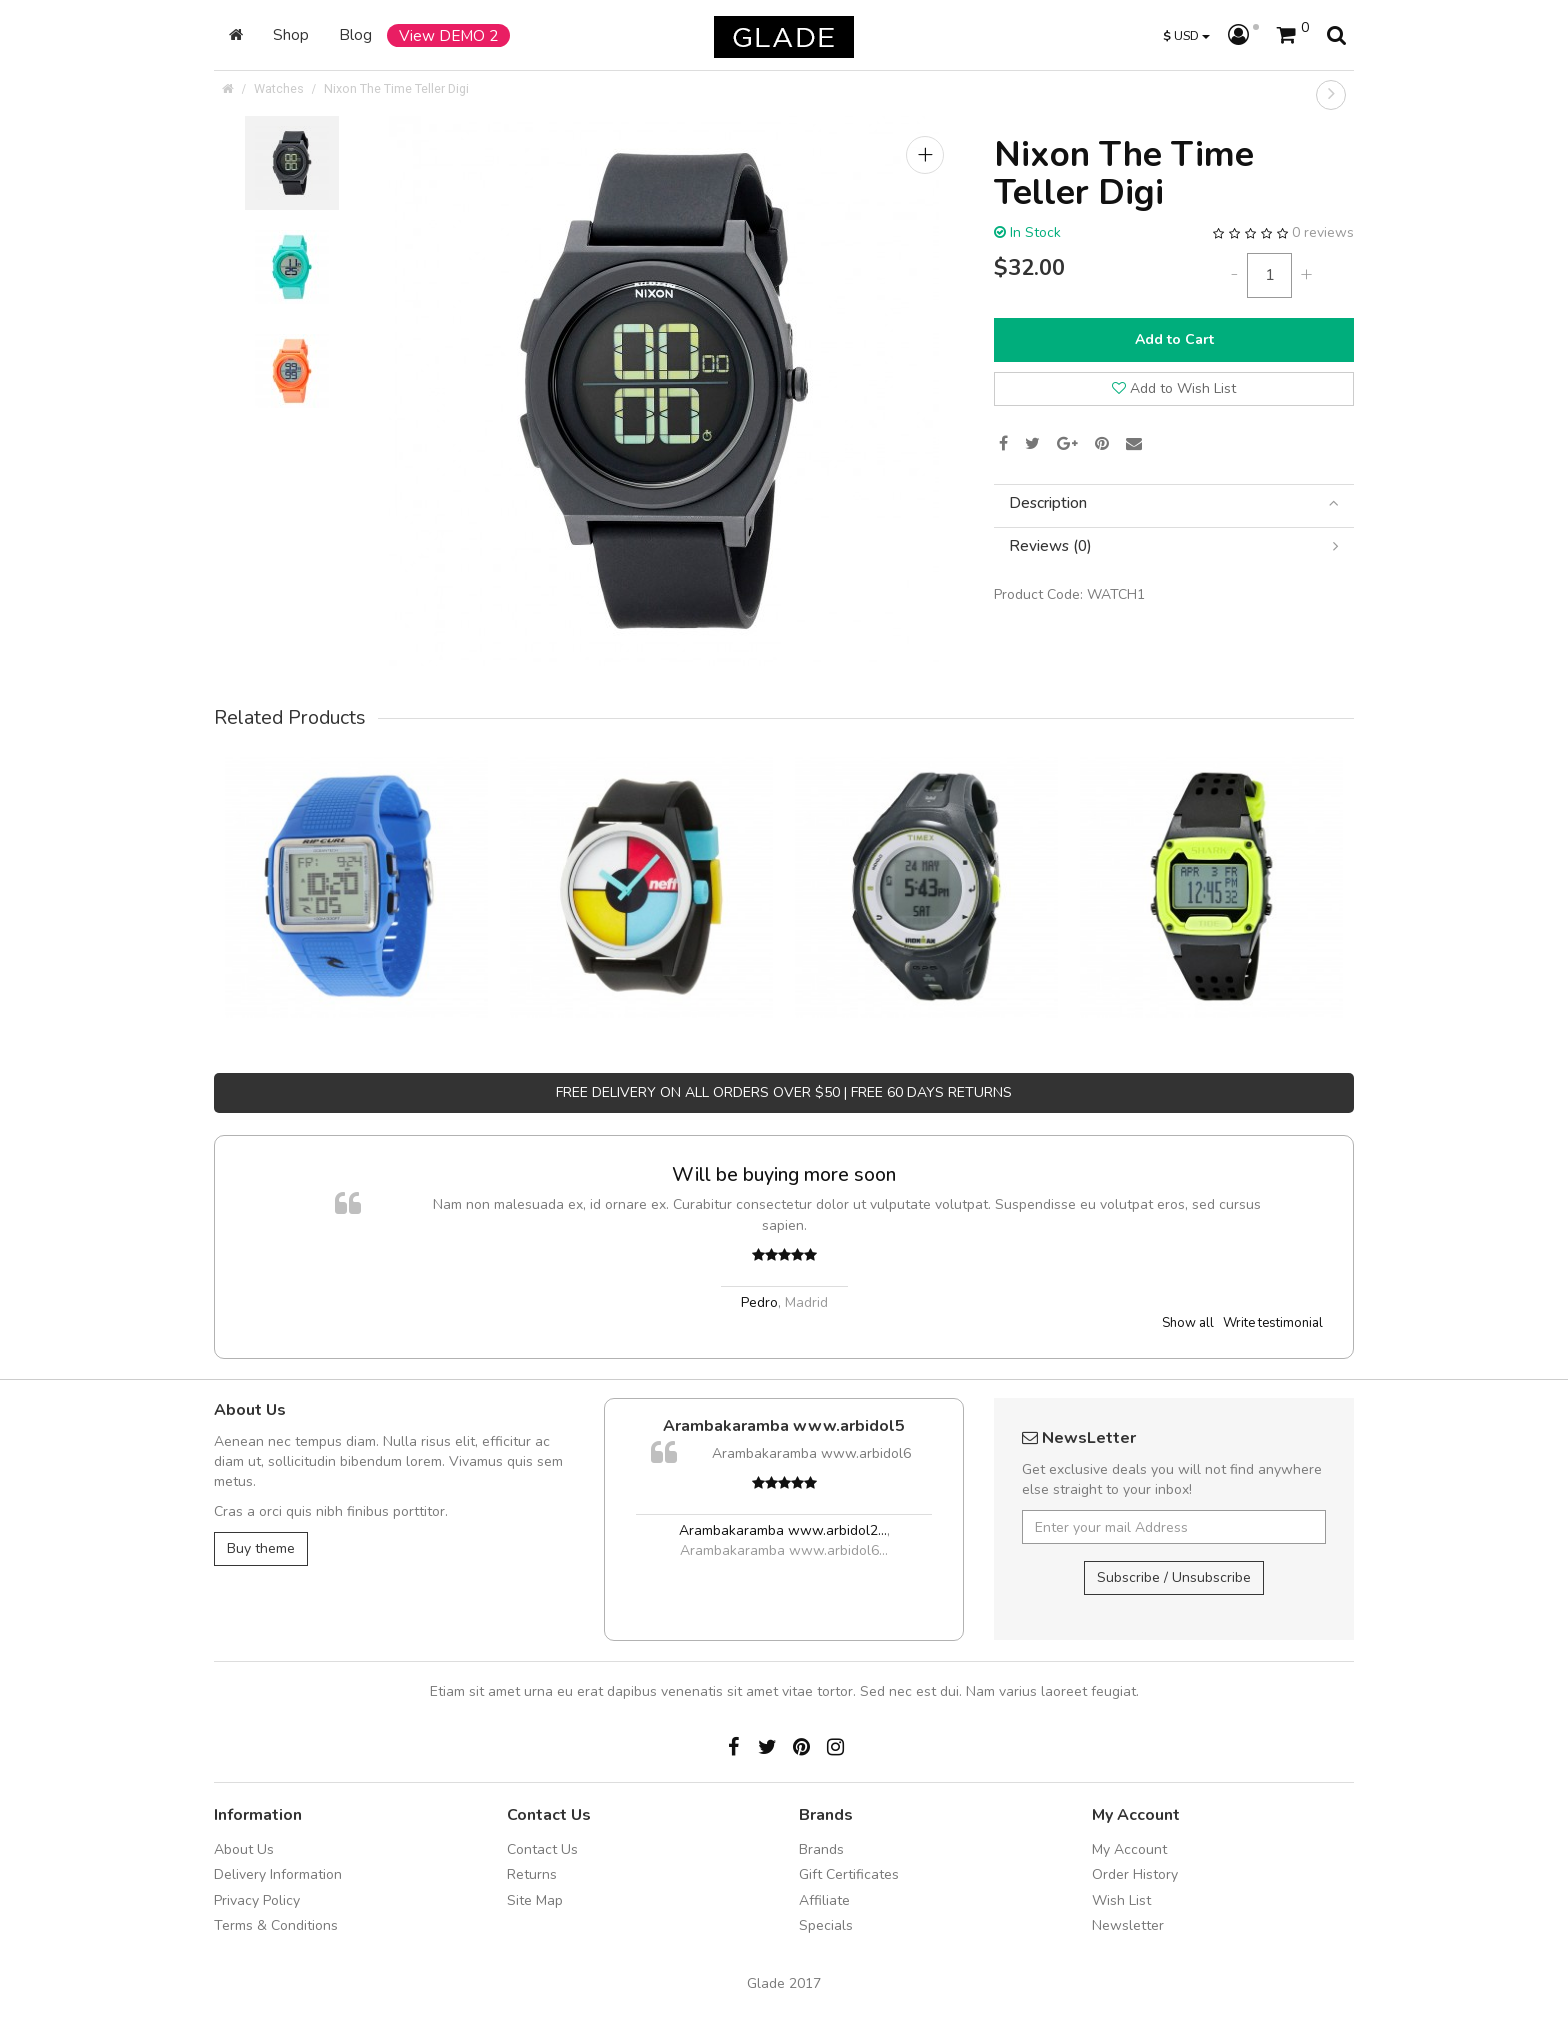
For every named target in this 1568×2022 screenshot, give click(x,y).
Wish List (1121, 1900)
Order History (1135, 1874)
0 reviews (1323, 232)
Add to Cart (1174, 339)
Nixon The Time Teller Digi (396, 88)
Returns (532, 1874)
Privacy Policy (257, 1900)
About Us (244, 1849)
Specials (826, 1925)
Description (1174, 503)
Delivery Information (278, 1874)
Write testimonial (1273, 1323)
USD (1186, 35)
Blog (355, 34)
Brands (821, 1849)
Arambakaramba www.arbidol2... (783, 1530)
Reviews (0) (1174, 546)
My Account (1129, 1849)
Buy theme (261, 1548)
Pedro (759, 1302)
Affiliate (824, 1900)
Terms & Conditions (276, 1925)
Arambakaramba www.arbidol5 (784, 1426)
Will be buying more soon (784, 1174)
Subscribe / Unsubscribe (1174, 1577)
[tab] (1174, 503)
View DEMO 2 (448, 35)
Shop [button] (291, 34)
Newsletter (1128, 1925)
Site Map (535, 1900)
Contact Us (542, 1849)
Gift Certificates (849, 1874)
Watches (279, 88)
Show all (1188, 1323)
